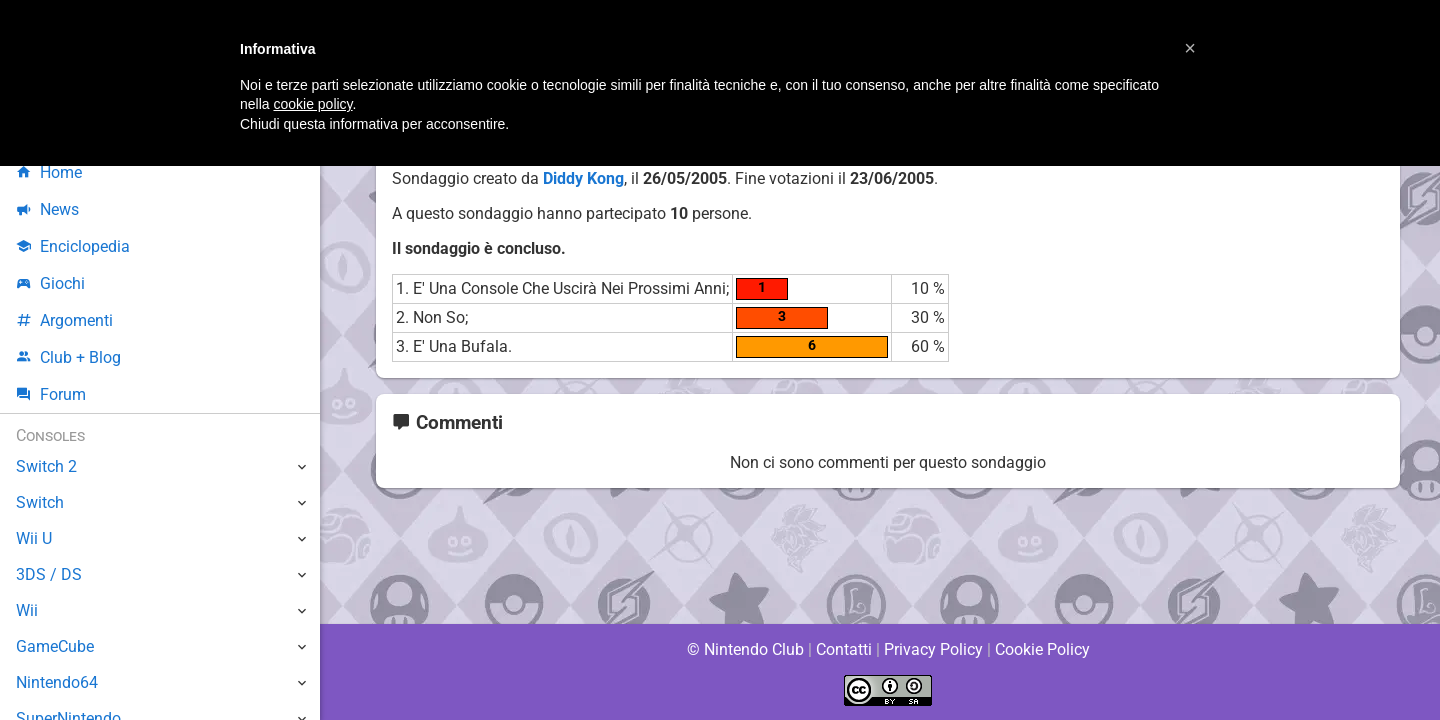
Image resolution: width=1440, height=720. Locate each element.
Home (49, 172)
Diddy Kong (584, 178)
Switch (40, 502)
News (48, 209)
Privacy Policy (933, 649)
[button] (1190, 48)
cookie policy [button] (312, 104)
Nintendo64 (57, 682)
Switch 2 (46, 466)
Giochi (50, 283)
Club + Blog (68, 357)
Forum (51, 394)
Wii (27, 610)
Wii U (34, 538)
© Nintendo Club (744, 649)
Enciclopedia (73, 246)
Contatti (843, 649)
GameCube (55, 646)
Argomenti (65, 320)
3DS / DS (48, 574)
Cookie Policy (1042, 649)
